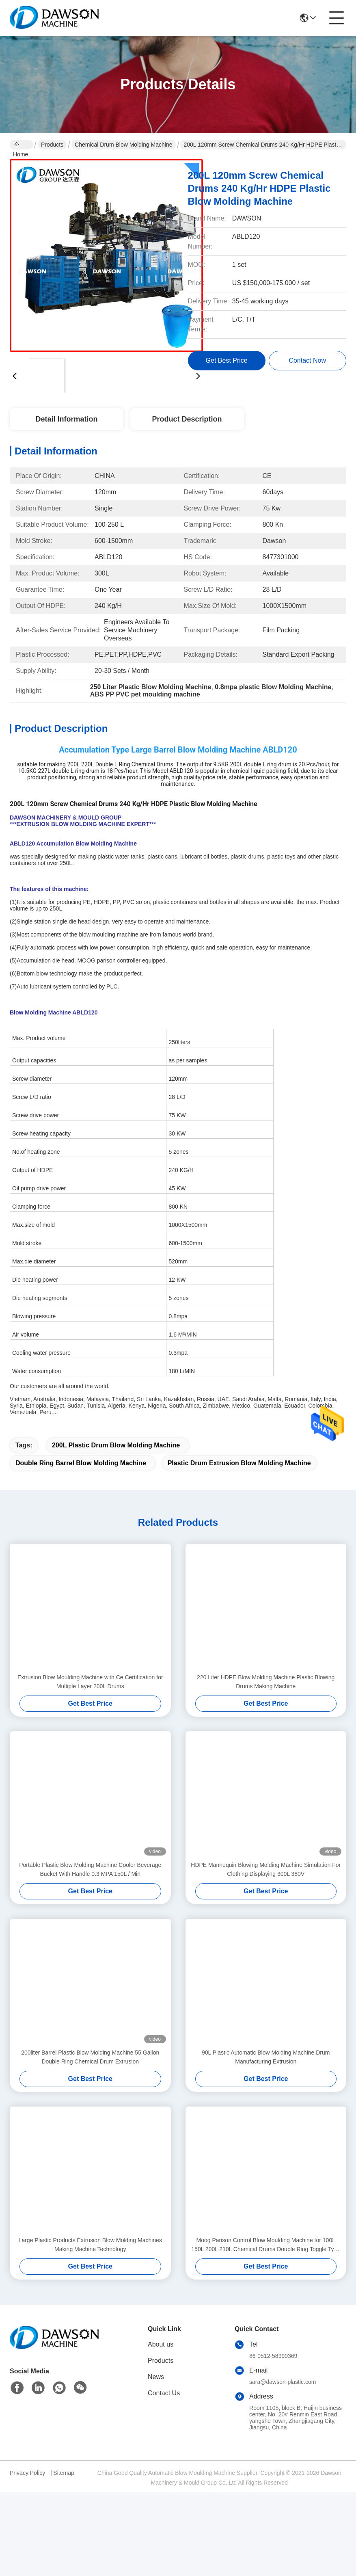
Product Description (187, 419)
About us (160, 2344)
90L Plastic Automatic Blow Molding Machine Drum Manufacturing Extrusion (266, 2057)
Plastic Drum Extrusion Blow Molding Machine (239, 1463)
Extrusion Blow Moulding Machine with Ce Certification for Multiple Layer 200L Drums (90, 1681)
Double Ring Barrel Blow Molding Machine (80, 1463)
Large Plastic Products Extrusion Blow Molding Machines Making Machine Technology (90, 2244)
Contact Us (164, 2393)
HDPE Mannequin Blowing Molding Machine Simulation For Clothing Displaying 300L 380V (266, 1869)
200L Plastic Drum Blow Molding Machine (116, 1445)
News (156, 2376)
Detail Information (66, 419)
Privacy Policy (27, 2473)
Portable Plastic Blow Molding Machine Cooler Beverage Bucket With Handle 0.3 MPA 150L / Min (90, 1869)
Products (52, 144)
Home (20, 145)
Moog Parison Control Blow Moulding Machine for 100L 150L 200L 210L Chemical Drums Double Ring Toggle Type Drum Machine (265, 2245)
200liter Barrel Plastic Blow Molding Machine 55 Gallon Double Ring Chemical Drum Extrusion (90, 2057)
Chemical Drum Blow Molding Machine (123, 144)
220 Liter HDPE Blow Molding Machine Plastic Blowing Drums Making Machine (265, 1681)
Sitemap (63, 2473)
